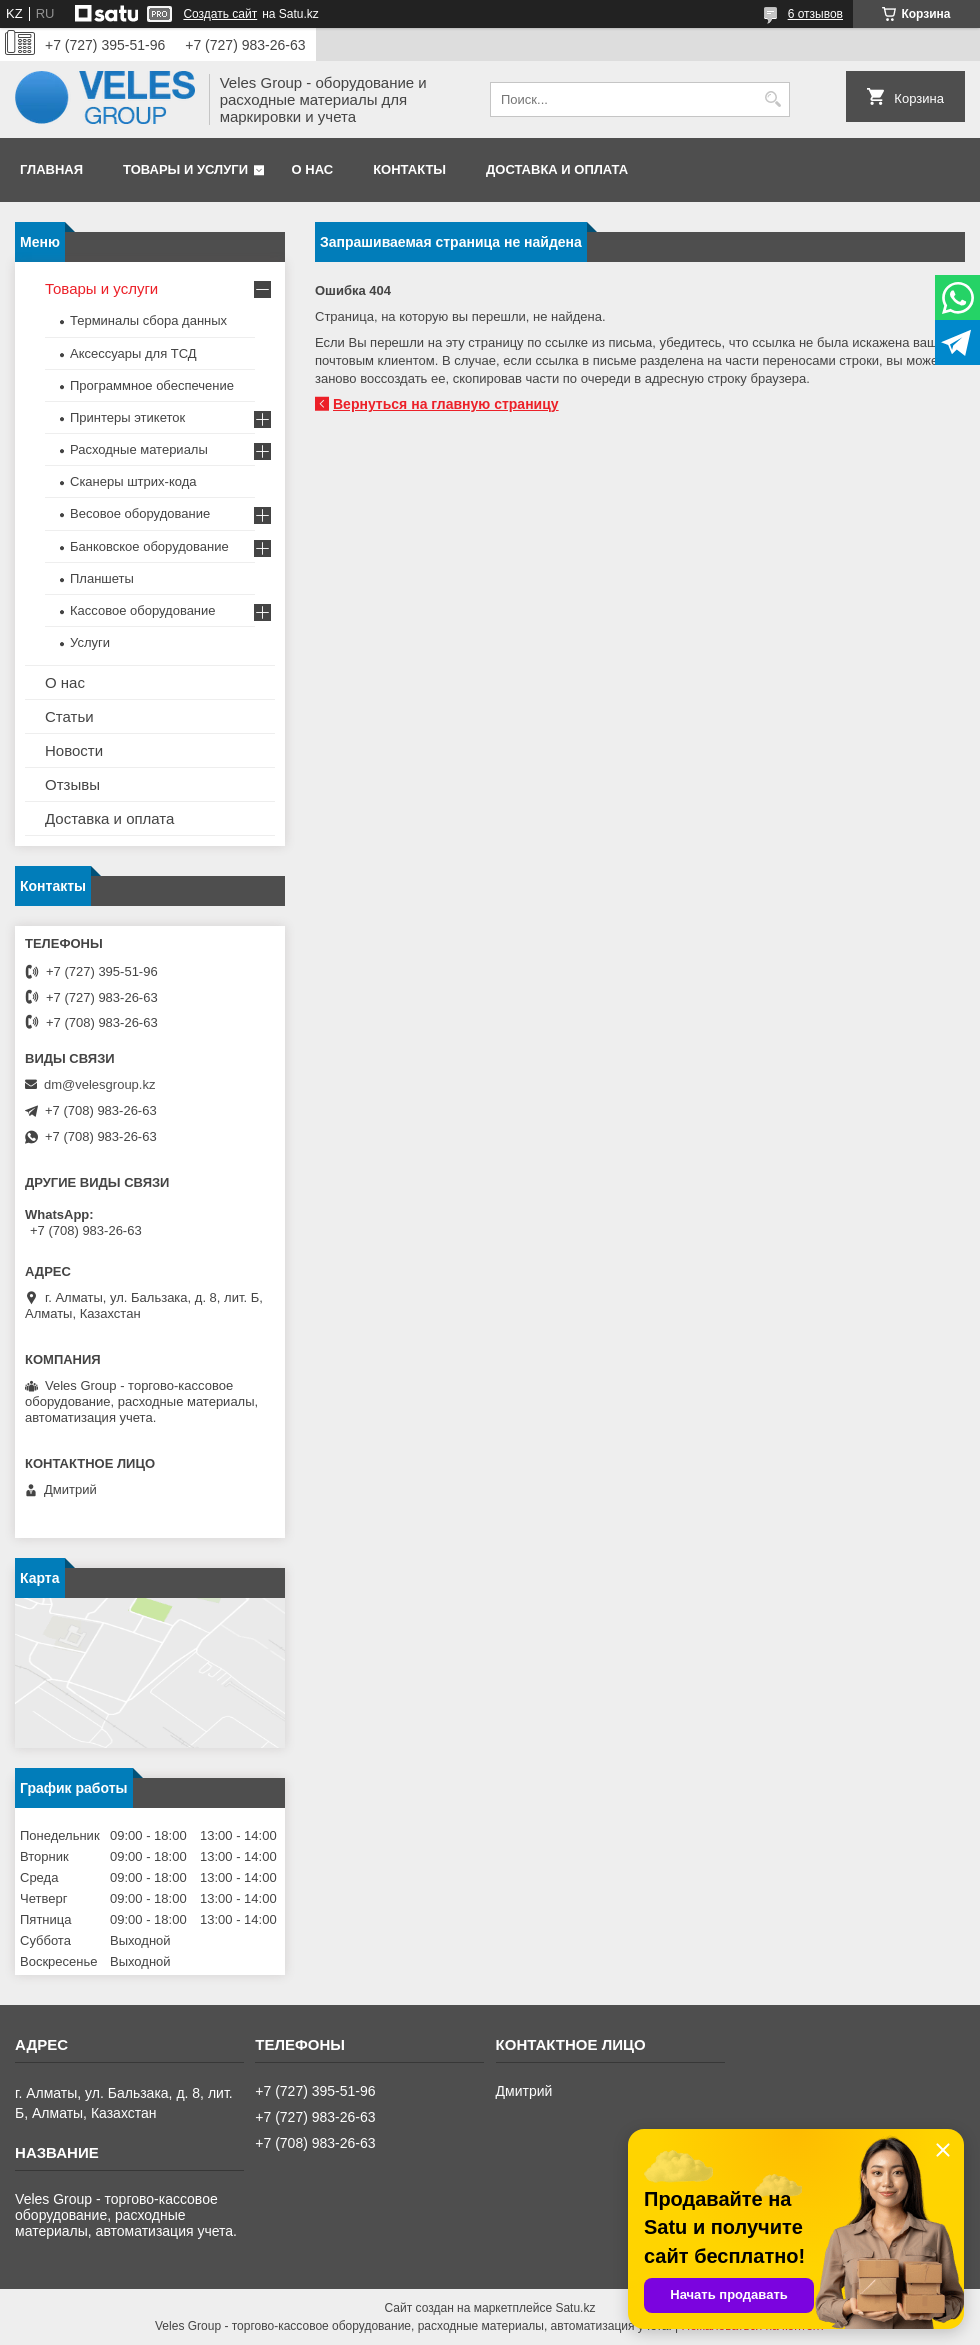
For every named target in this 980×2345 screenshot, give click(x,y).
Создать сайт (220, 14)
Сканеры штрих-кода (133, 481)
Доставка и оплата (557, 169)
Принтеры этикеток (127, 417)
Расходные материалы (139, 449)
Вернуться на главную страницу (446, 404)
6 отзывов (815, 14)
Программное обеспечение (152, 385)
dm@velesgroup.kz (99, 1084)
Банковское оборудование (149, 546)
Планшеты (102, 578)
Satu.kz (575, 2308)
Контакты (409, 169)
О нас (313, 169)
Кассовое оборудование (143, 610)
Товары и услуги (185, 169)
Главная (51, 169)
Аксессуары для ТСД (133, 353)
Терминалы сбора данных (148, 320)
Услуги (90, 642)
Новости (74, 750)
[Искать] (772, 99)
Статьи (69, 716)
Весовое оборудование (140, 513)
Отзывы (72, 784)
